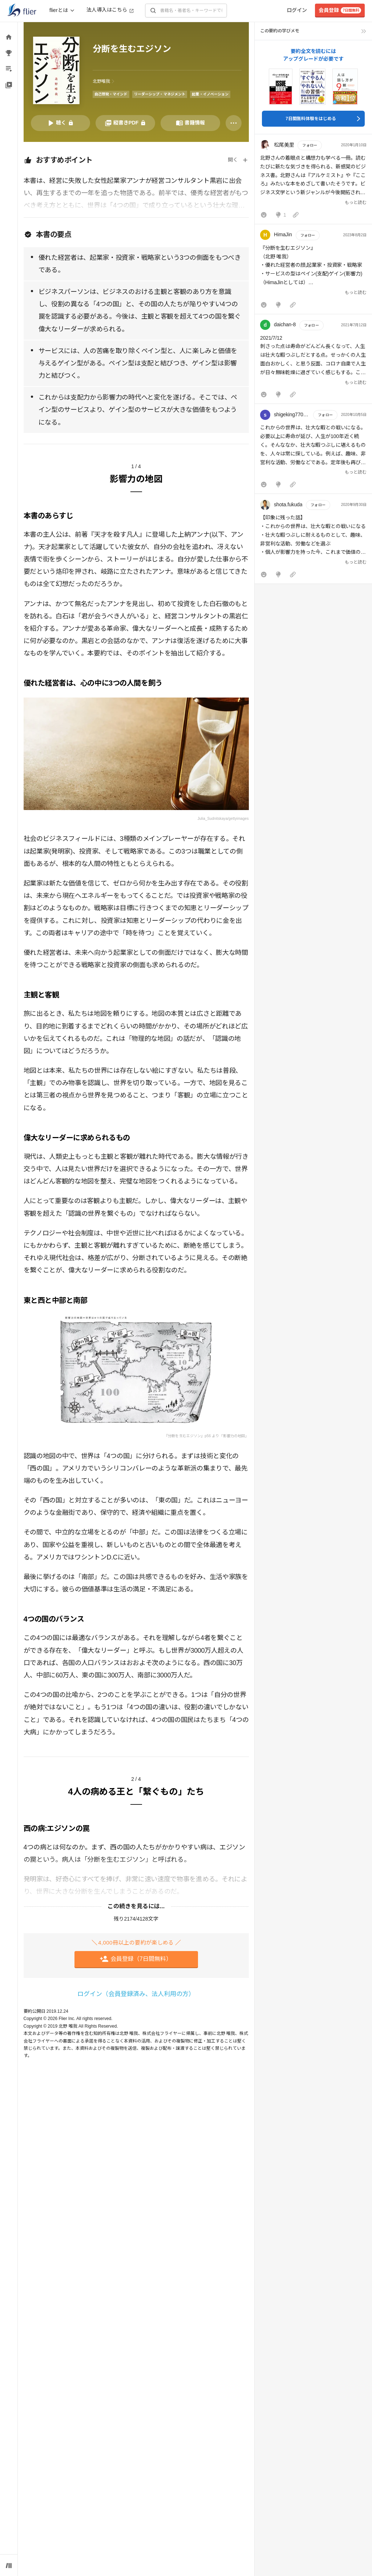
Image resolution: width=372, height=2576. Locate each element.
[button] (313, 181)
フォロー (309, 145)
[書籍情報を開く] (190, 123)
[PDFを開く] (125, 123)
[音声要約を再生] (60, 123)
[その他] (234, 123)
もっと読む (356, 202)
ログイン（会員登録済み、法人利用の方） (136, 1994)
